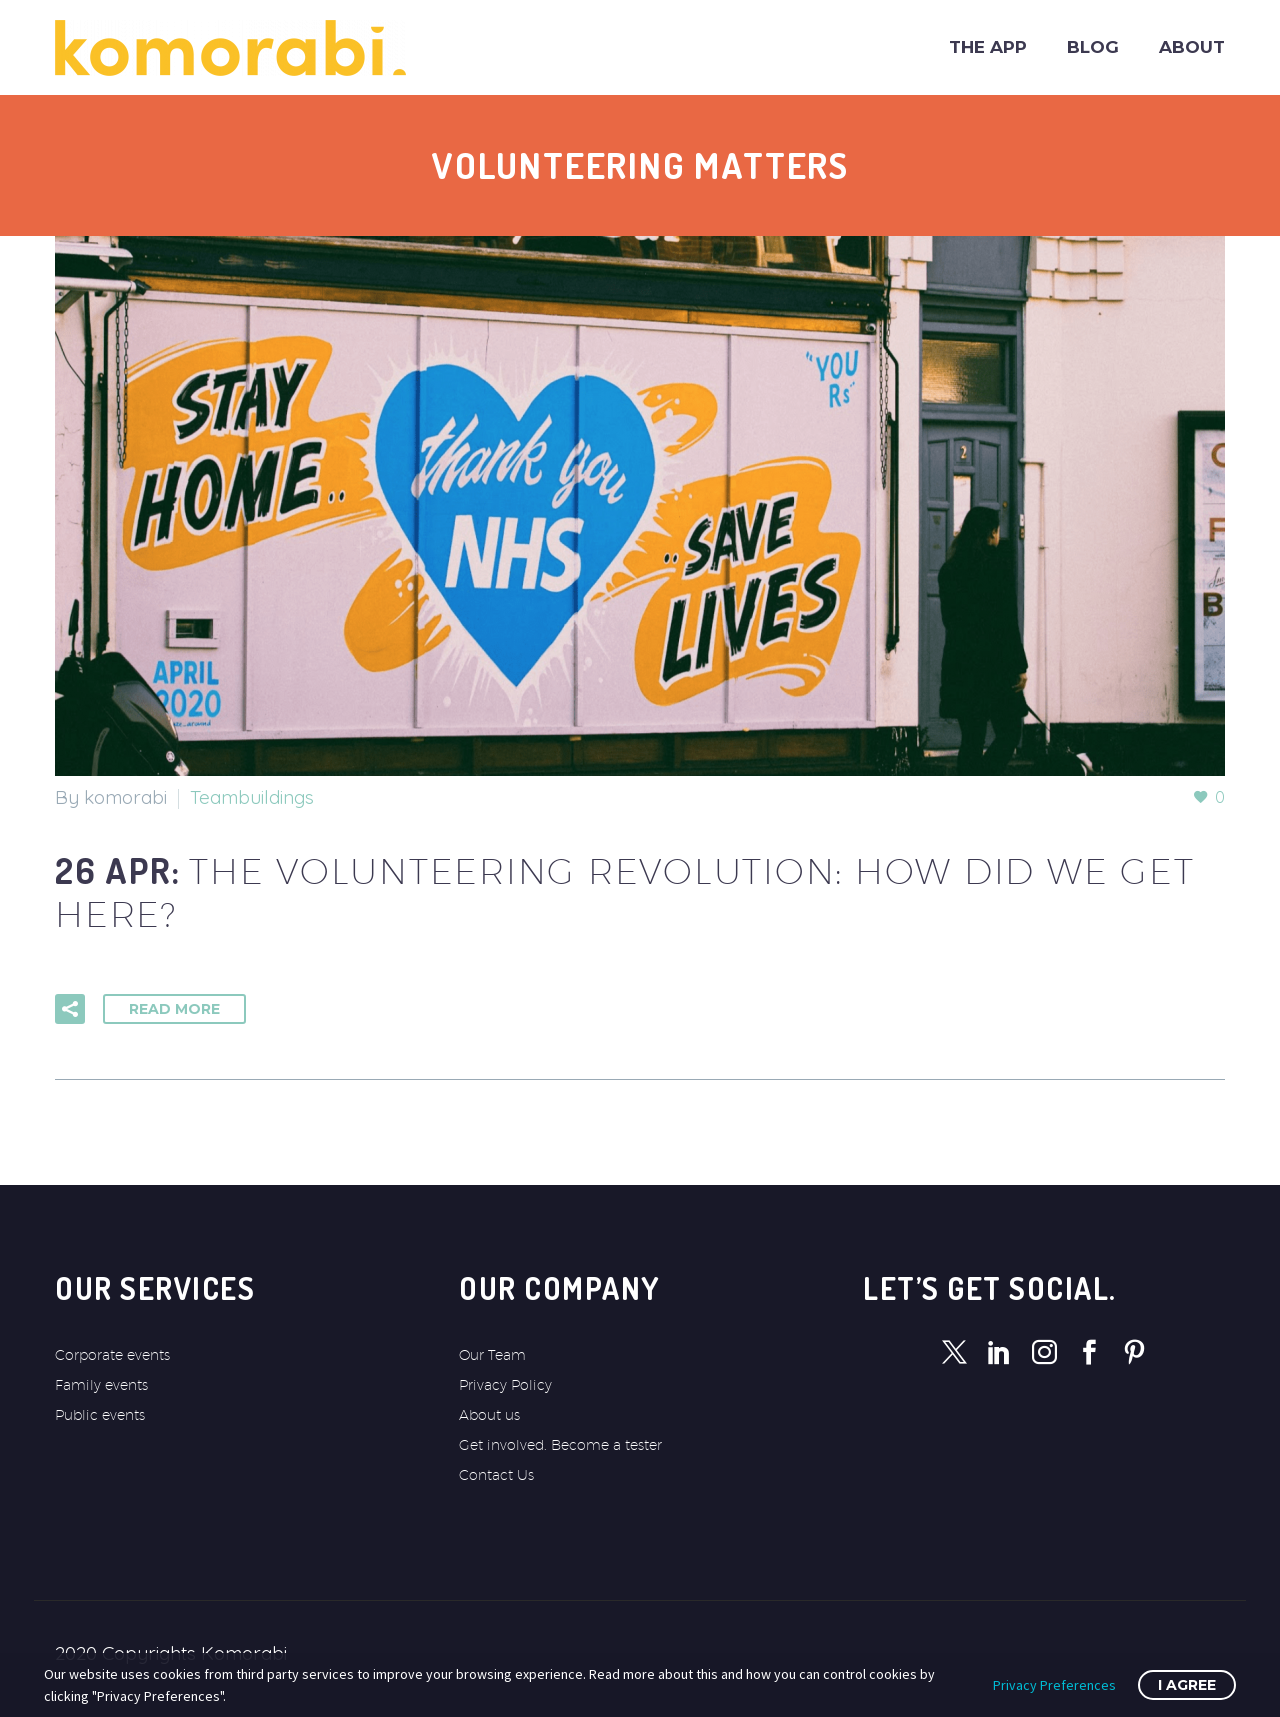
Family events (101, 1385)
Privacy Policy (505, 1385)
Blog (1093, 47)
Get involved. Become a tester (560, 1445)
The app (988, 47)
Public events (100, 1415)
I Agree (1187, 1685)
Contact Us (496, 1475)
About (1192, 47)
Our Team (492, 1355)
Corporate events (112, 1355)
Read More (174, 1009)
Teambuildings (252, 797)
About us (489, 1415)
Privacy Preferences (1054, 1685)
